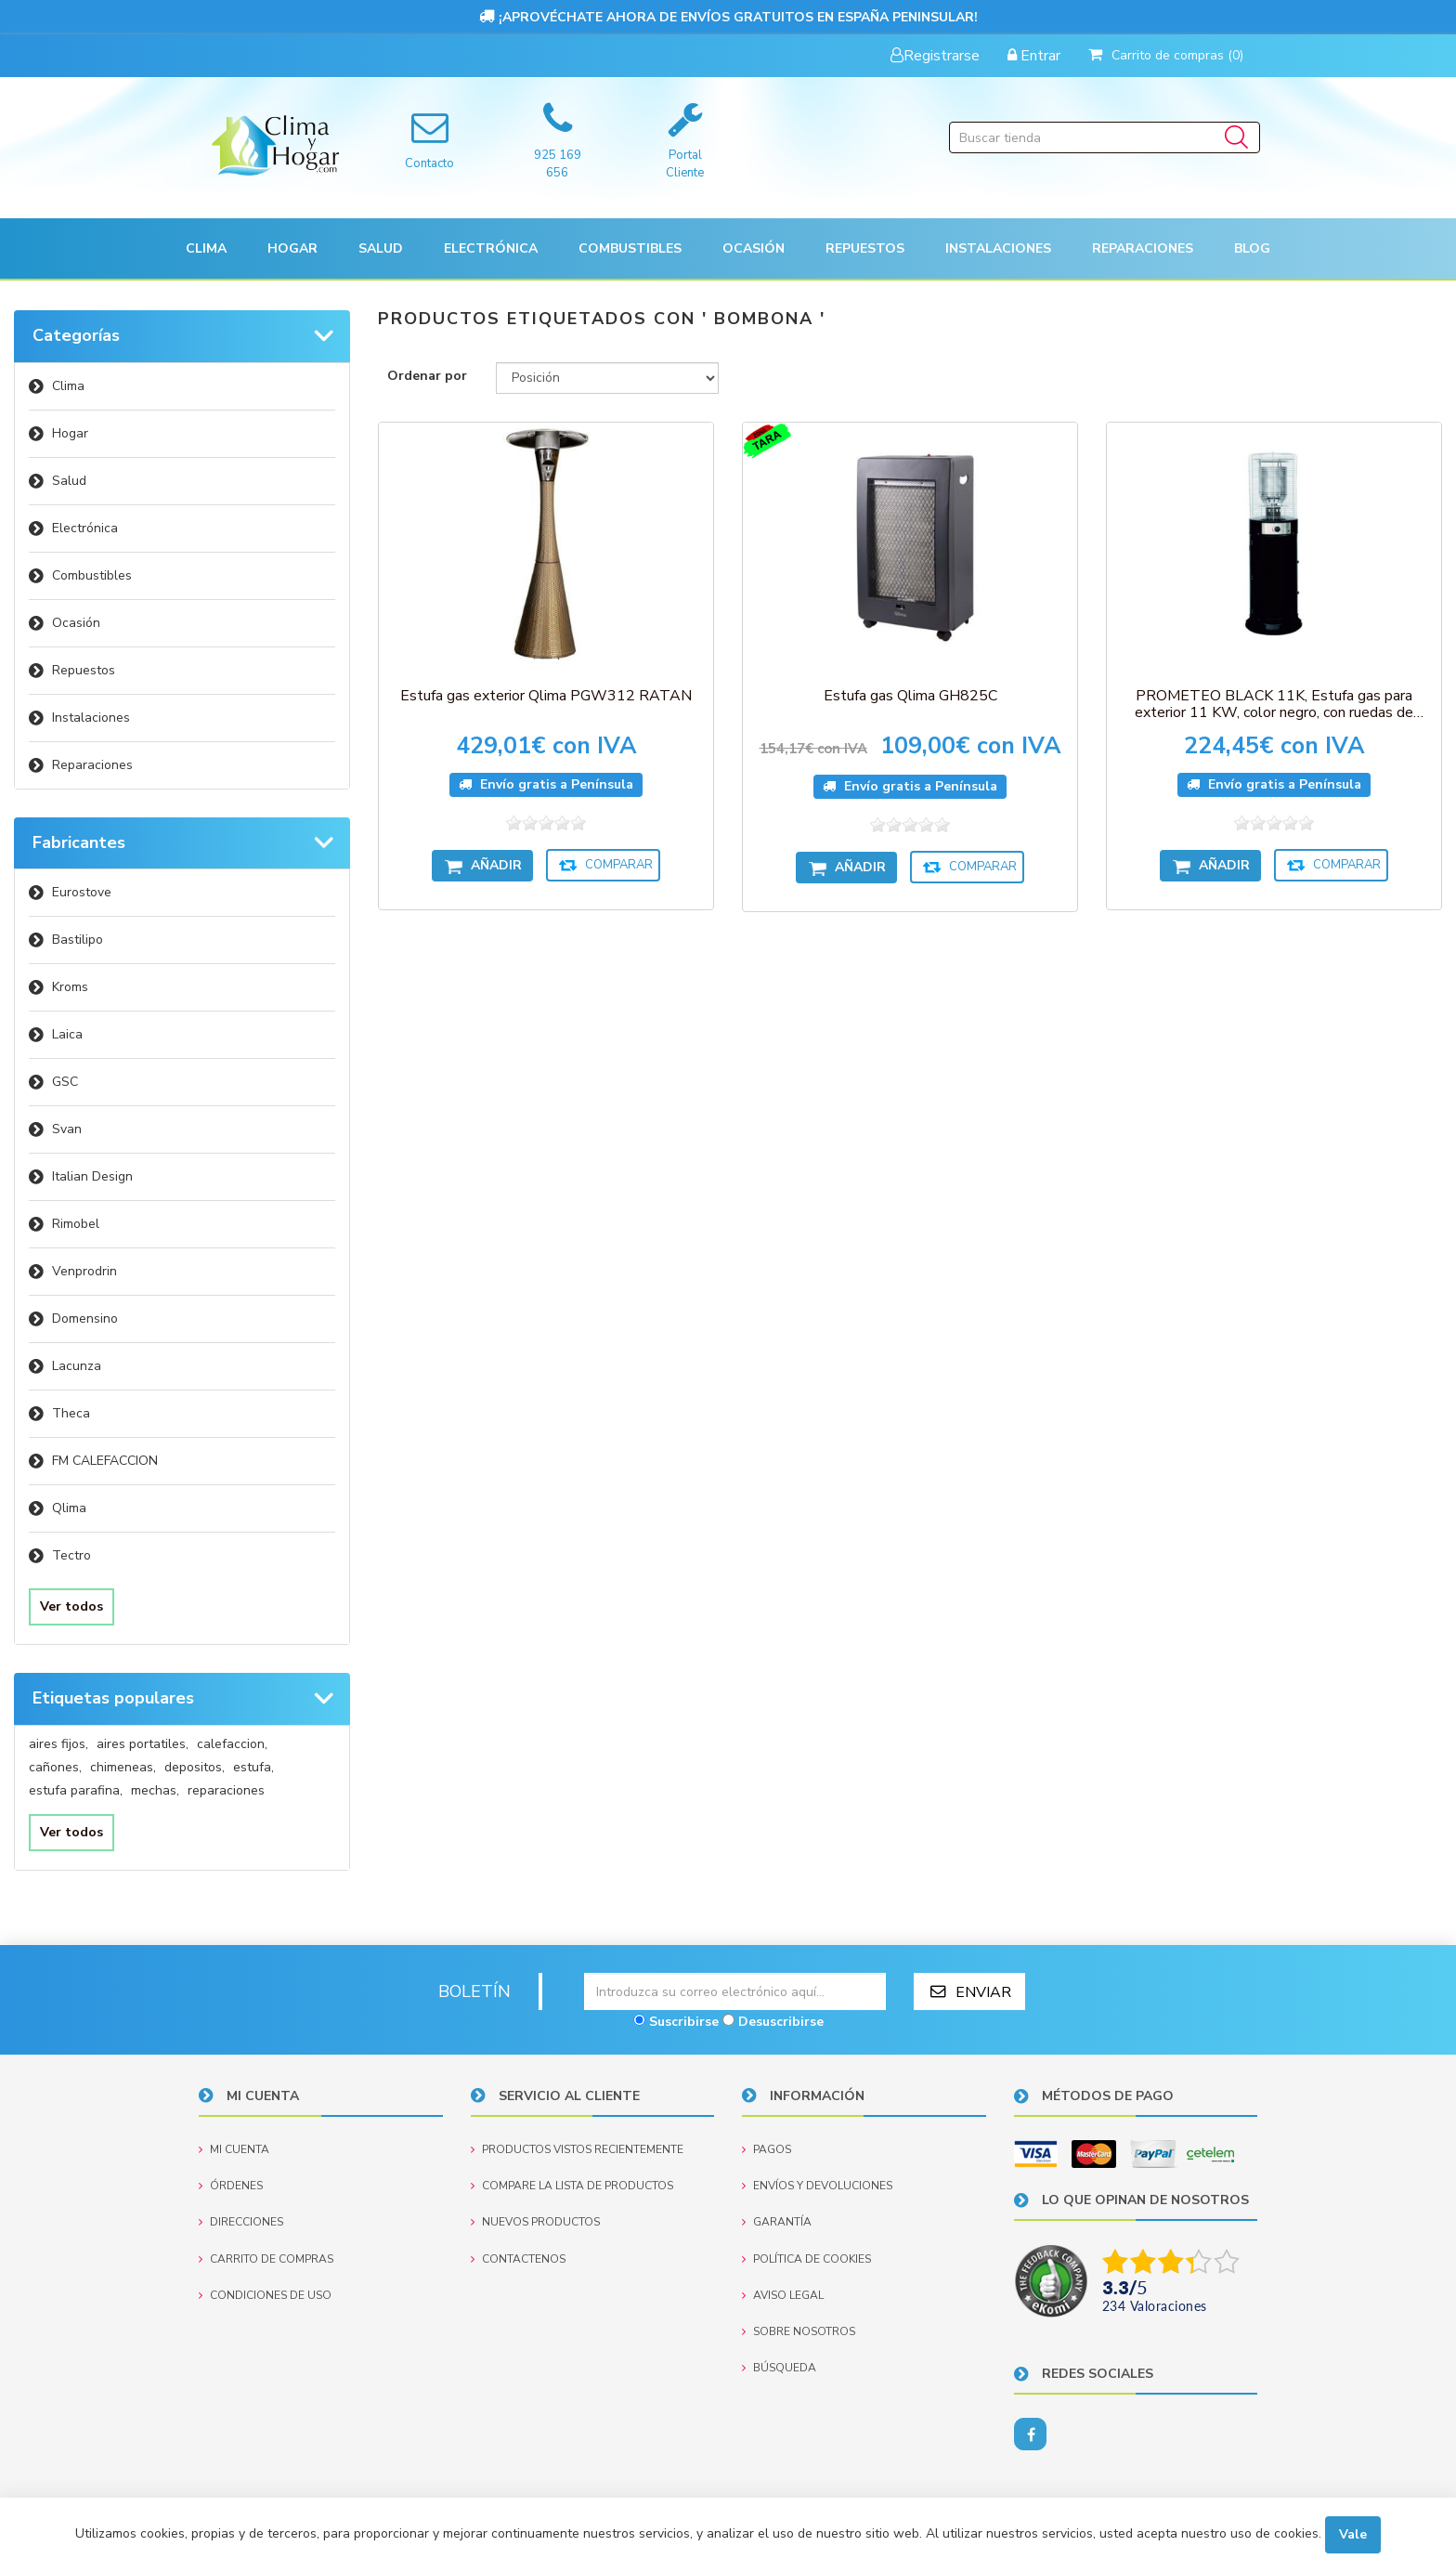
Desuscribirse (781, 2021)
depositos (194, 1767)
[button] (206, 248)
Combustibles (630, 248)
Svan (67, 1129)
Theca (71, 1413)
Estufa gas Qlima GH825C (910, 695)
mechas (155, 1790)
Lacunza (76, 1366)
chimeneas (123, 1767)
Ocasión (76, 623)
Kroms (70, 987)
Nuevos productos (535, 2221)
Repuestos (83, 670)
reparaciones (226, 1790)
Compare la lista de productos (572, 2185)
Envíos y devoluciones (817, 2185)
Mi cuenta (234, 2149)
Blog (1252, 248)
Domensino (85, 1318)
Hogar (70, 433)
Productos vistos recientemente (577, 2149)
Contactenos (518, 2259)
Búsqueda (779, 2367)
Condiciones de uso (265, 2295)
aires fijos (58, 1744)
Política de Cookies (806, 2259)
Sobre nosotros (798, 2331)
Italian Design (92, 1176)
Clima (68, 386)
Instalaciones (91, 717)
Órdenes (231, 2185)
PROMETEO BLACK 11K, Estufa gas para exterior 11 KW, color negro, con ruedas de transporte (1274, 704)
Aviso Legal (783, 2295)
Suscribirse (684, 2021)
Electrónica (85, 528)
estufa (253, 1767)
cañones (55, 1767)
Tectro (71, 1555)
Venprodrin (84, 1271)
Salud (69, 481)
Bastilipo (77, 939)
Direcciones (241, 2221)
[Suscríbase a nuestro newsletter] (735, 1991)
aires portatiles (142, 1744)
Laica (67, 1034)
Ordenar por (427, 376)
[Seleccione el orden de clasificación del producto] (607, 378)
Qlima (69, 1508)
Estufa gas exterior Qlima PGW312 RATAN (546, 695)
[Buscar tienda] (1104, 137)
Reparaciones (1142, 248)
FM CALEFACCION (105, 1460)
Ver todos (71, 1606)
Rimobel (75, 1224)
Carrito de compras (266, 2259)
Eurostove (81, 892)
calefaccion (232, 1744)
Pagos (766, 2149)
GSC (65, 1081)
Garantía (777, 2221)
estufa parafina (76, 1790)
